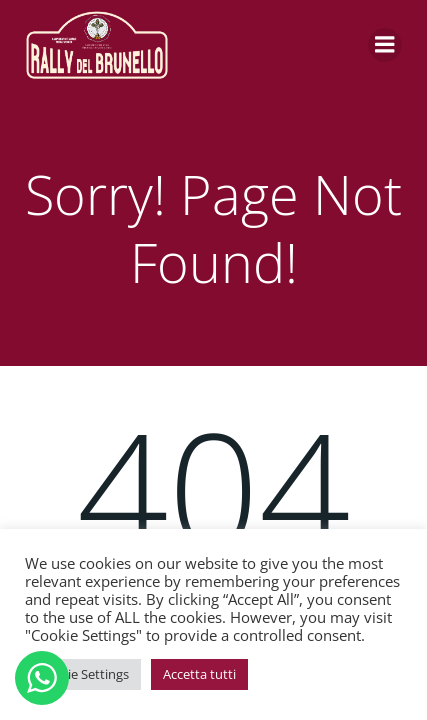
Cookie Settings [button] (83, 674)
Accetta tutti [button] (199, 674)
